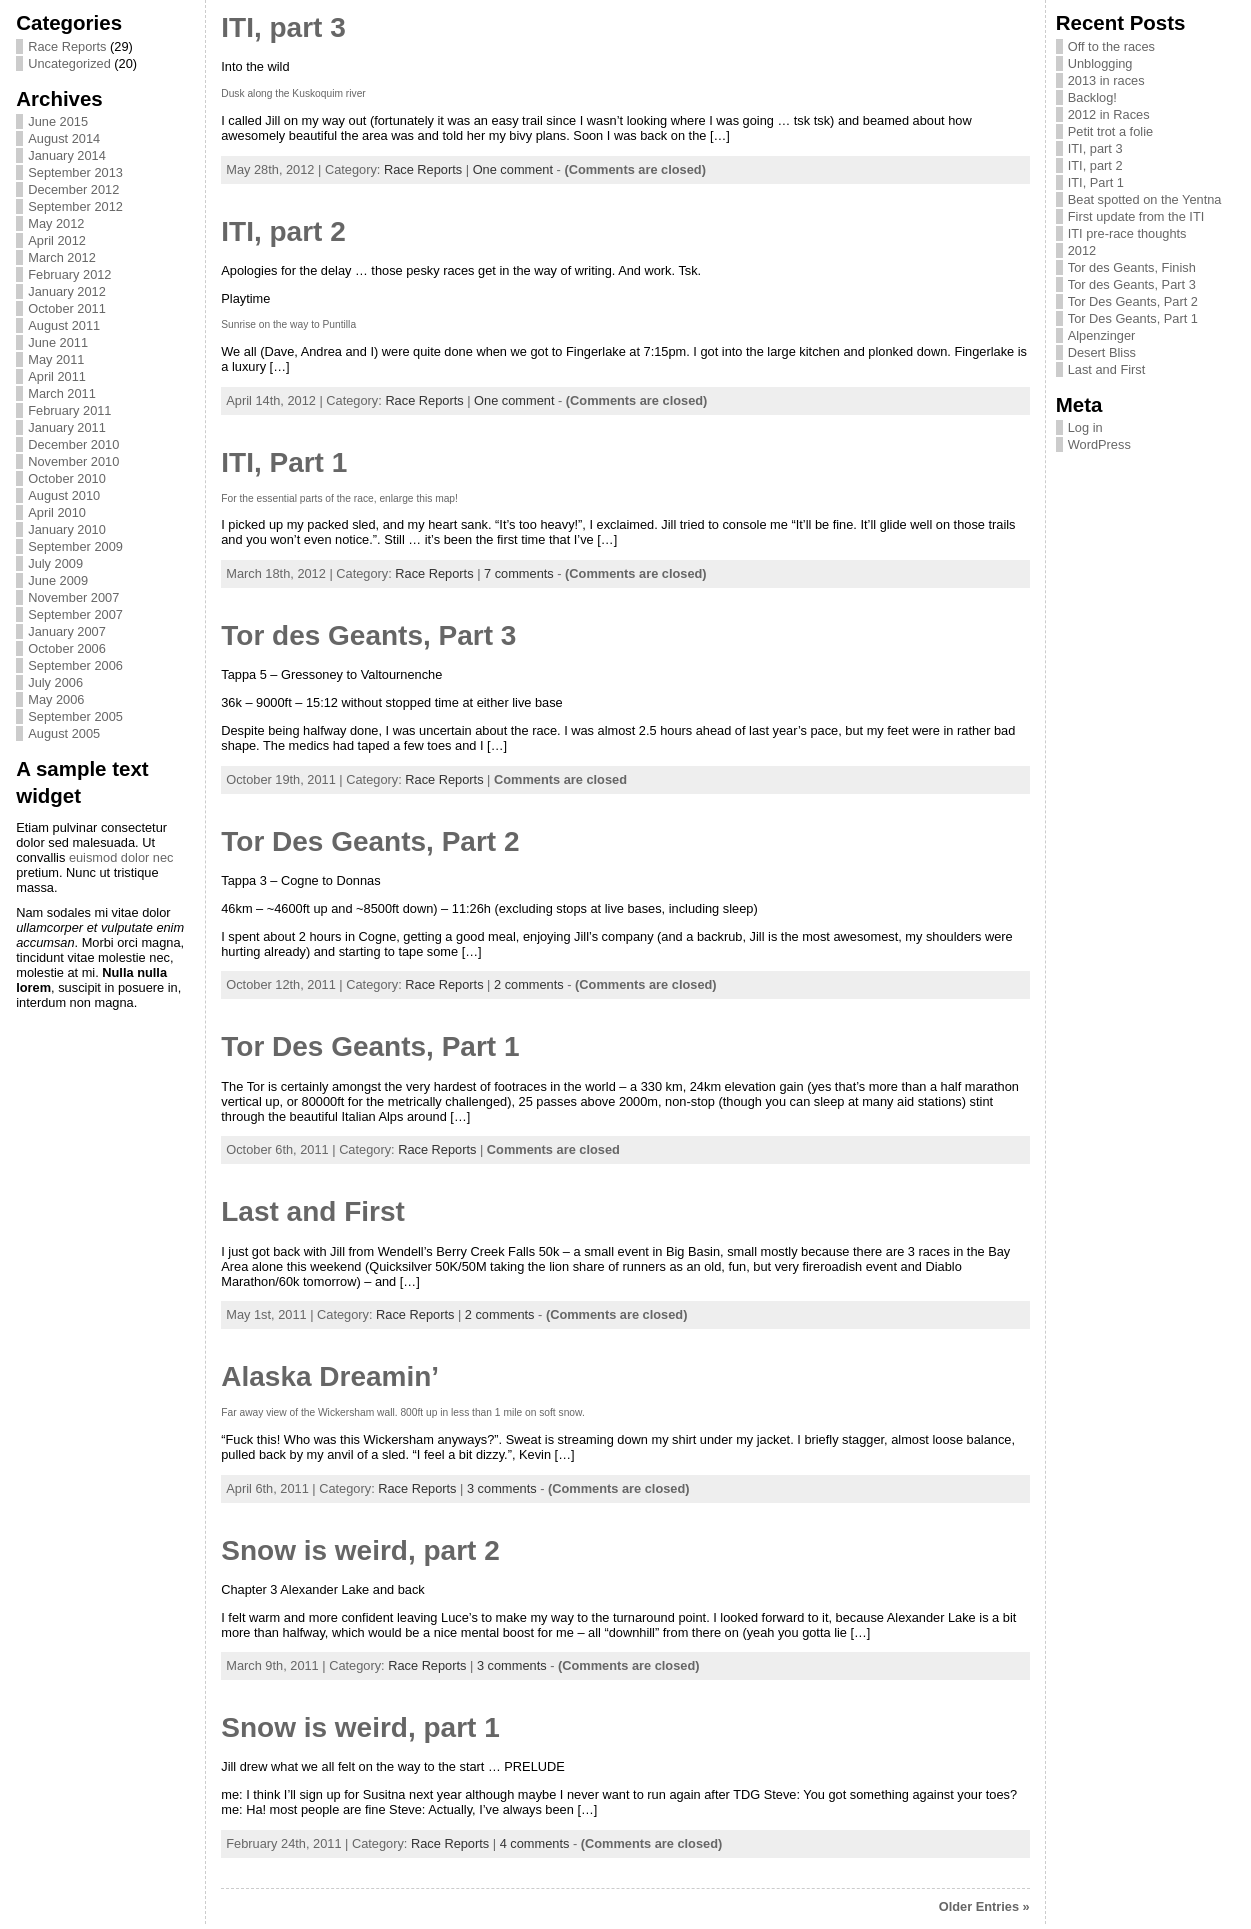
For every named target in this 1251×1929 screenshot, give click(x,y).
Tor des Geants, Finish (1132, 267)
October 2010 (67, 478)
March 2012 (62, 257)
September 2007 (75, 614)
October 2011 (67, 308)
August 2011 (64, 325)
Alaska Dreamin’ (330, 1376)
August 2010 (64, 495)
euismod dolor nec (121, 857)
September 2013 (75, 172)
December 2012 (73, 189)
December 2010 (73, 444)
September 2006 (75, 665)
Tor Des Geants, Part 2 (370, 841)
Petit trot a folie (1110, 131)
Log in (1085, 427)
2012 (1082, 250)
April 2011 (57, 376)
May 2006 (56, 699)
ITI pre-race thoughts (1127, 233)
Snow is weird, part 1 (360, 1727)
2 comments (529, 984)
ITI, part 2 (283, 231)
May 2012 (56, 223)
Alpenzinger (1102, 335)
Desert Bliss (1102, 352)
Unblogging (1100, 63)
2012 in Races (1109, 114)
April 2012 (57, 240)
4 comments (535, 1843)
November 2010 (73, 461)
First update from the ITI (1136, 216)
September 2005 (75, 716)
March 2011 (62, 393)
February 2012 (69, 274)
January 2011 (67, 427)
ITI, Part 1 (284, 462)
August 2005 (64, 733)
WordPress (1099, 444)
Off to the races (1111, 46)
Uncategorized (69, 63)
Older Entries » (984, 1906)
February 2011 (69, 410)
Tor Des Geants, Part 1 (370, 1046)
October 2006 (67, 648)
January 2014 (67, 155)
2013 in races (1106, 80)
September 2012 (75, 206)
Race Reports (67, 46)
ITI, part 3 (283, 27)
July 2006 (55, 682)
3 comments (502, 1488)
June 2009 (58, 580)
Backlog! (1092, 97)
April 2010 (57, 512)
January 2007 (67, 631)
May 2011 (56, 359)
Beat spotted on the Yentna (1145, 199)
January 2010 (67, 529)
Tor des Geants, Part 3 (368, 635)
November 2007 (73, 597)
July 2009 (55, 563)
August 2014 (64, 138)
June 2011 (58, 342)
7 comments (519, 573)
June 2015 (58, 121)
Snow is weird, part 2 (360, 1550)
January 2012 (67, 291)
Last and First (313, 1211)
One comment (513, 169)
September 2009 (75, 546)
